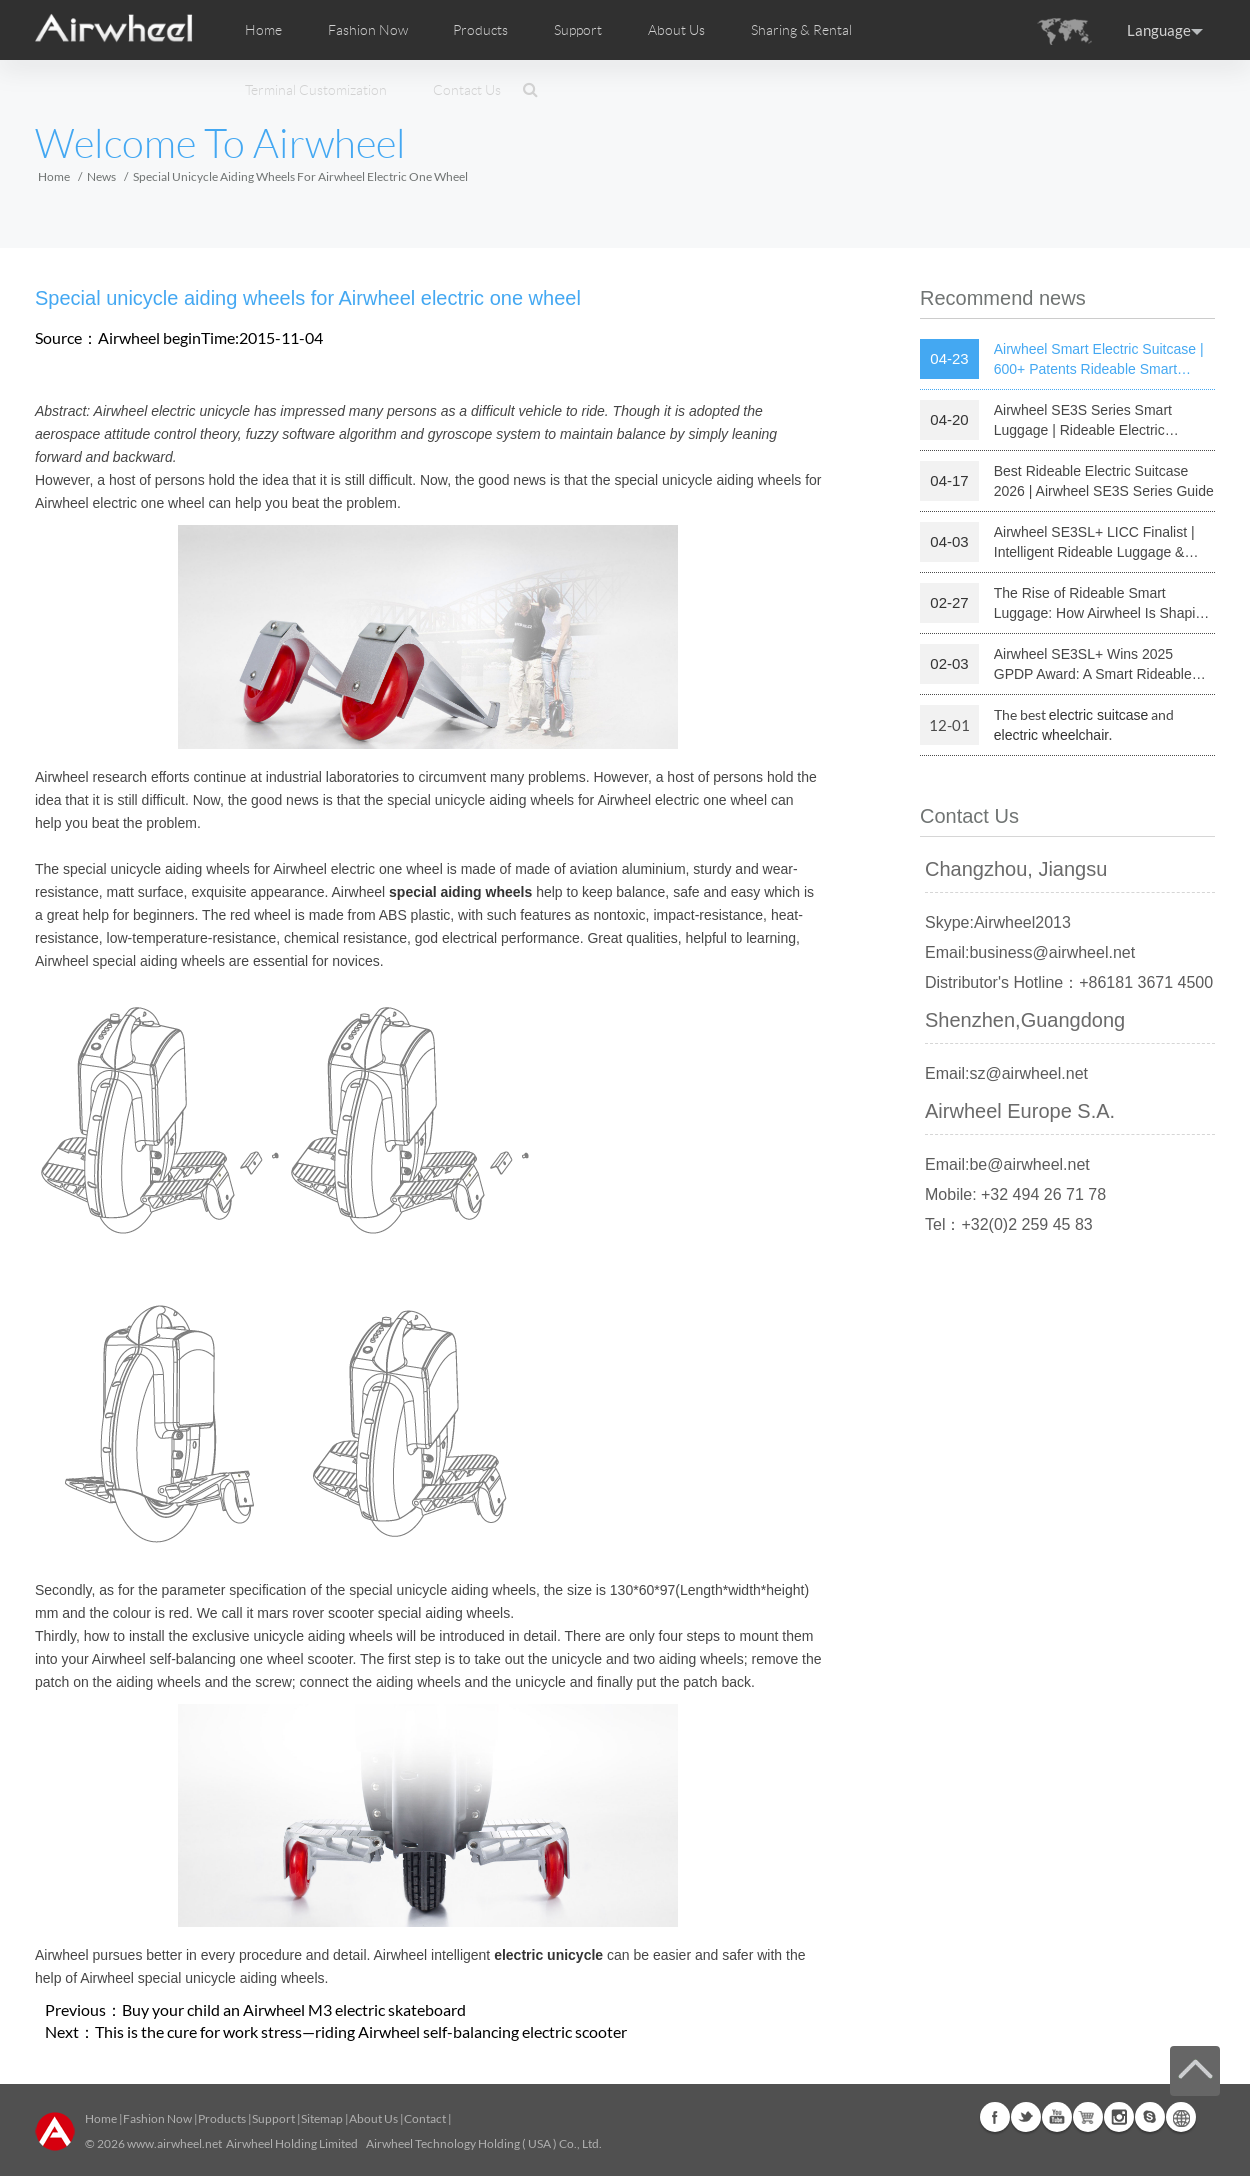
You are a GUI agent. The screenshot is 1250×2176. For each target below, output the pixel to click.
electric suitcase (1099, 715)
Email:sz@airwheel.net (1006, 1073)
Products (480, 30)
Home (263, 30)
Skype (1150, 2117)
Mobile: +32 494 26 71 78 (1015, 1194)
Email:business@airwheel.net (1030, 952)
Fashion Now (157, 2118)
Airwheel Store (1088, 2117)
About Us (373, 2118)
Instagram (1119, 2117)
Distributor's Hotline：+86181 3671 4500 (1069, 982)
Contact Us (467, 90)
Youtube (1057, 2117)
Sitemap (322, 2118)
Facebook (995, 2117)
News (101, 176)
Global (1181, 2117)
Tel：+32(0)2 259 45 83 (1009, 1224)
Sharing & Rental (801, 30)
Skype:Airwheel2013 (998, 922)
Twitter (1026, 2117)
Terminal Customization (316, 90)
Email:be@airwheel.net (1007, 1164)
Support (578, 30)
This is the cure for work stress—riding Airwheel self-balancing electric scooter (361, 2031)
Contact (425, 2118)
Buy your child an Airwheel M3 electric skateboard (294, 2009)
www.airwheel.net (174, 2143)
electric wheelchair (1051, 735)
